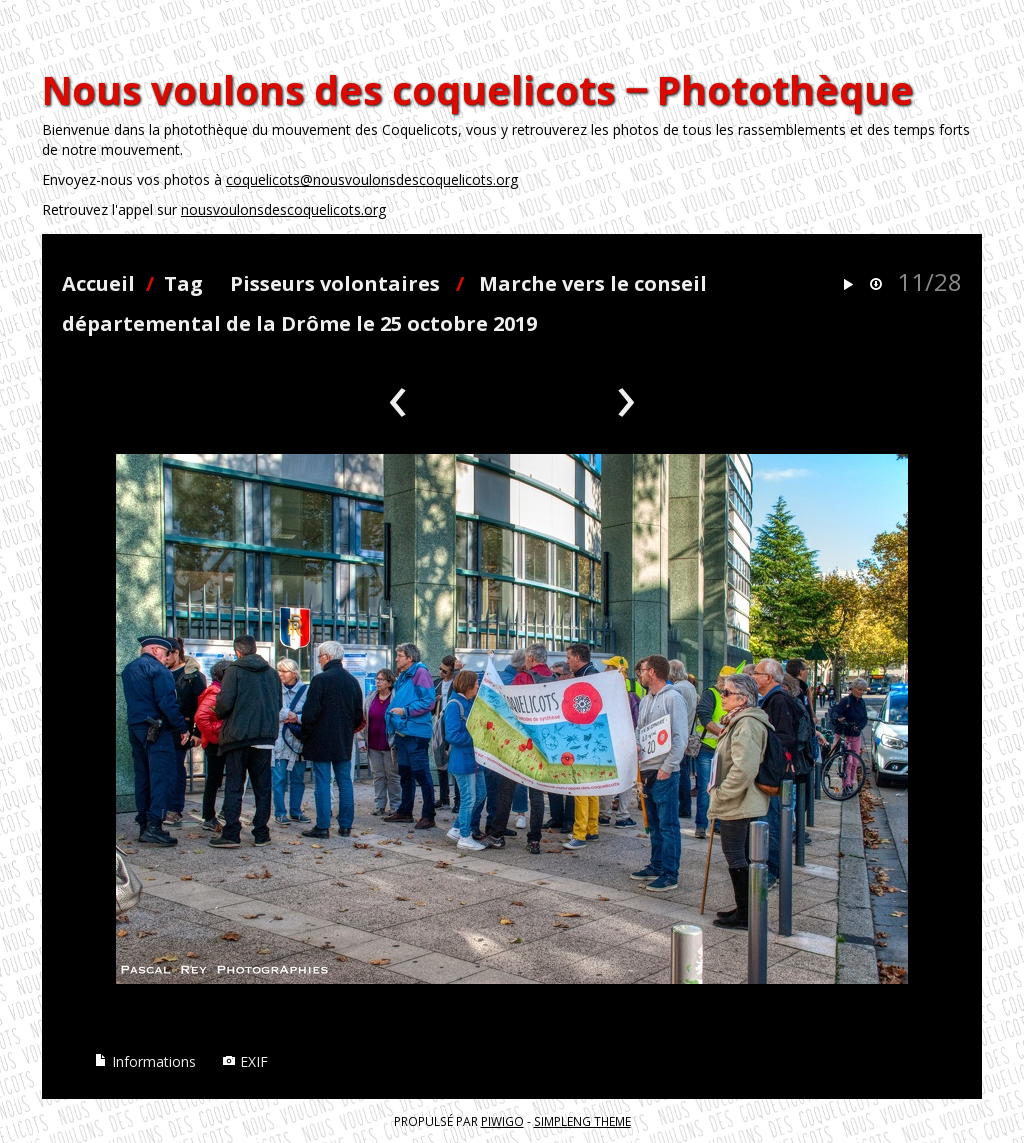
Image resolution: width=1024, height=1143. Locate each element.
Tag (183, 283)
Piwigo (502, 1121)
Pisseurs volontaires (335, 283)
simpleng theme (582, 1121)
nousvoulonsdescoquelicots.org (283, 209)
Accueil (98, 283)
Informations (145, 1061)
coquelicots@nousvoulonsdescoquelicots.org (372, 179)
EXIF (245, 1061)
